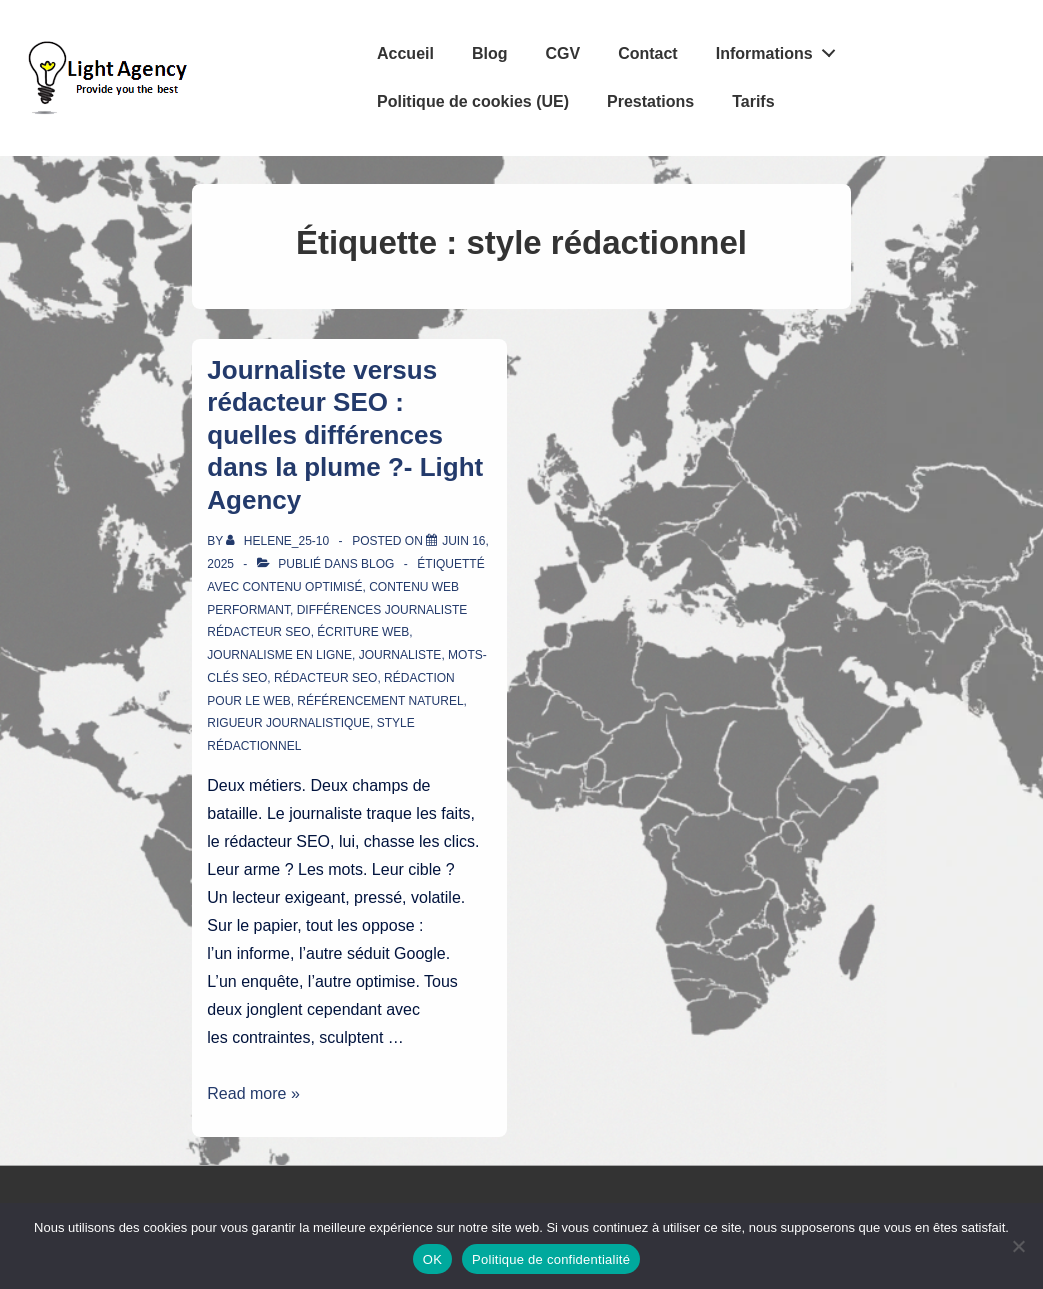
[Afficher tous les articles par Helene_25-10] (279, 541)
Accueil (405, 53)
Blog (490, 53)
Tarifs (753, 101)
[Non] (1018, 1246)
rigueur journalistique (288, 723)
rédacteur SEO (325, 678)
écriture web (363, 632)
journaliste (400, 655)
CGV (562, 53)
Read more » (253, 1093)
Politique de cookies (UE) (473, 101)
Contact (648, 53)
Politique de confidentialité (551, 1259)
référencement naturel (380, 701)
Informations (781, 49)
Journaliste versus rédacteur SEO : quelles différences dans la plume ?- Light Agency (345, 435)
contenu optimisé (302, 587)
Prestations (650, 101)
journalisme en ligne (279, 655)
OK (432, 1259)
